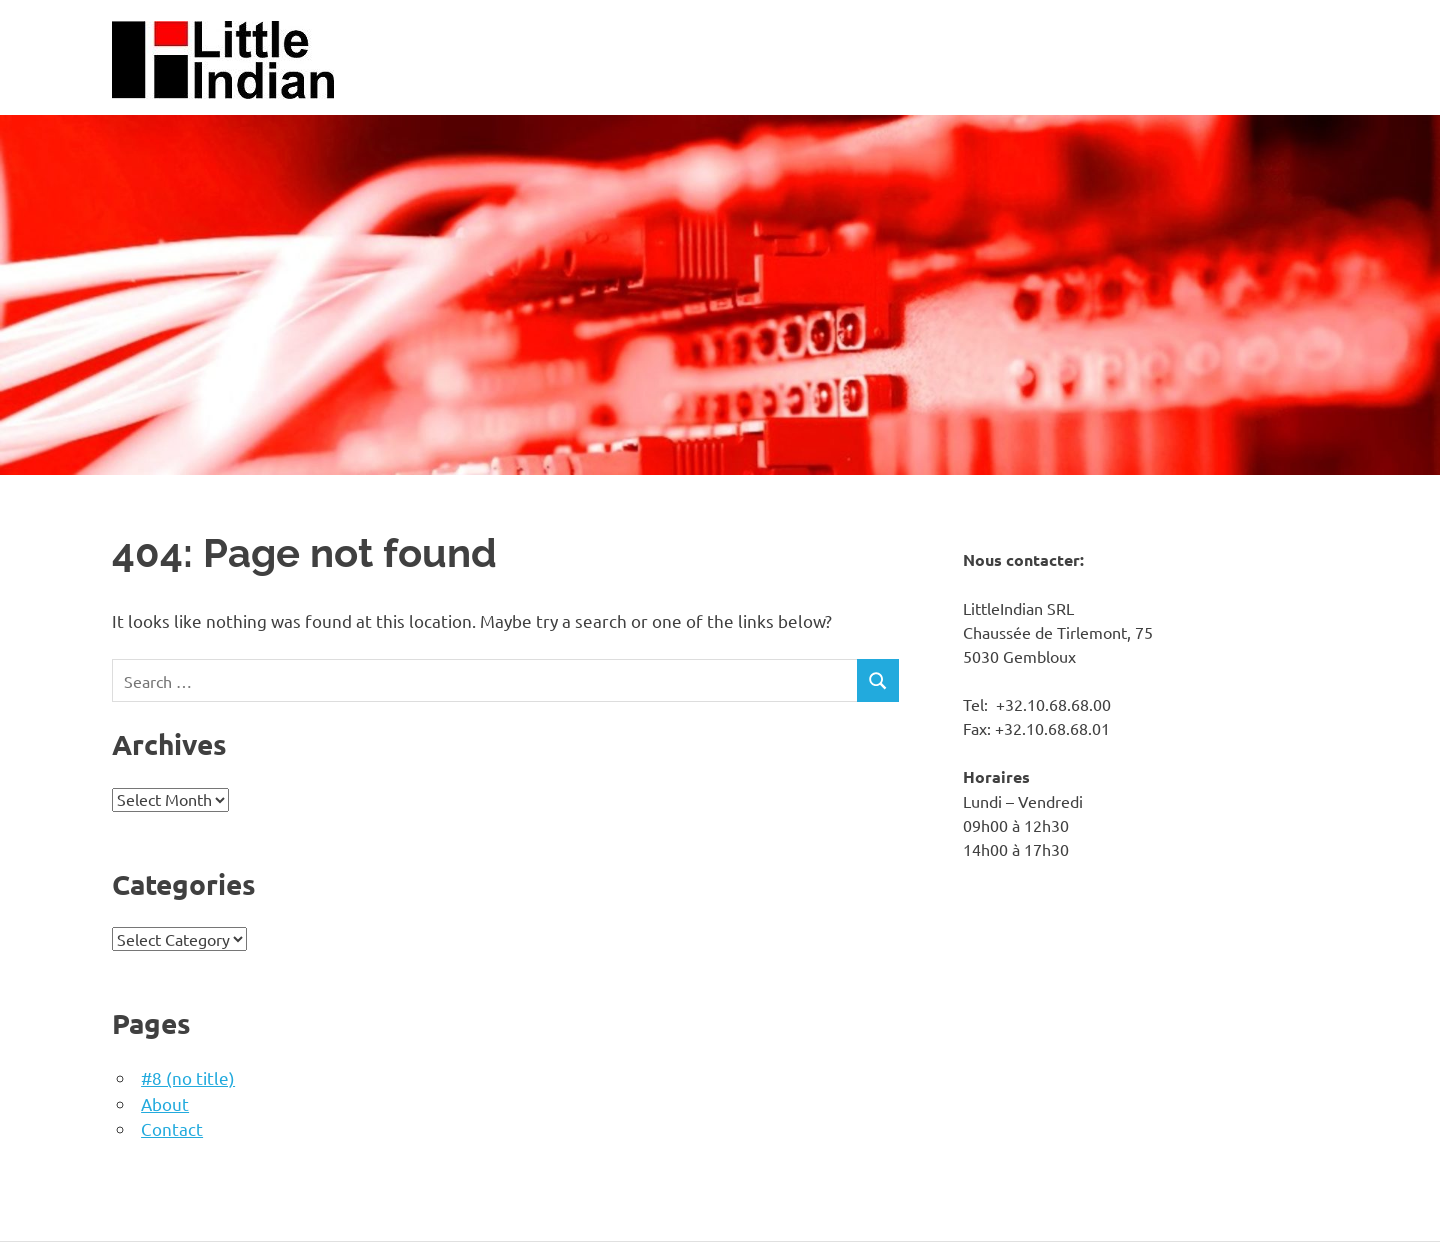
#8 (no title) (188, 1077)
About (165, 1103)
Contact (172, 1128)
